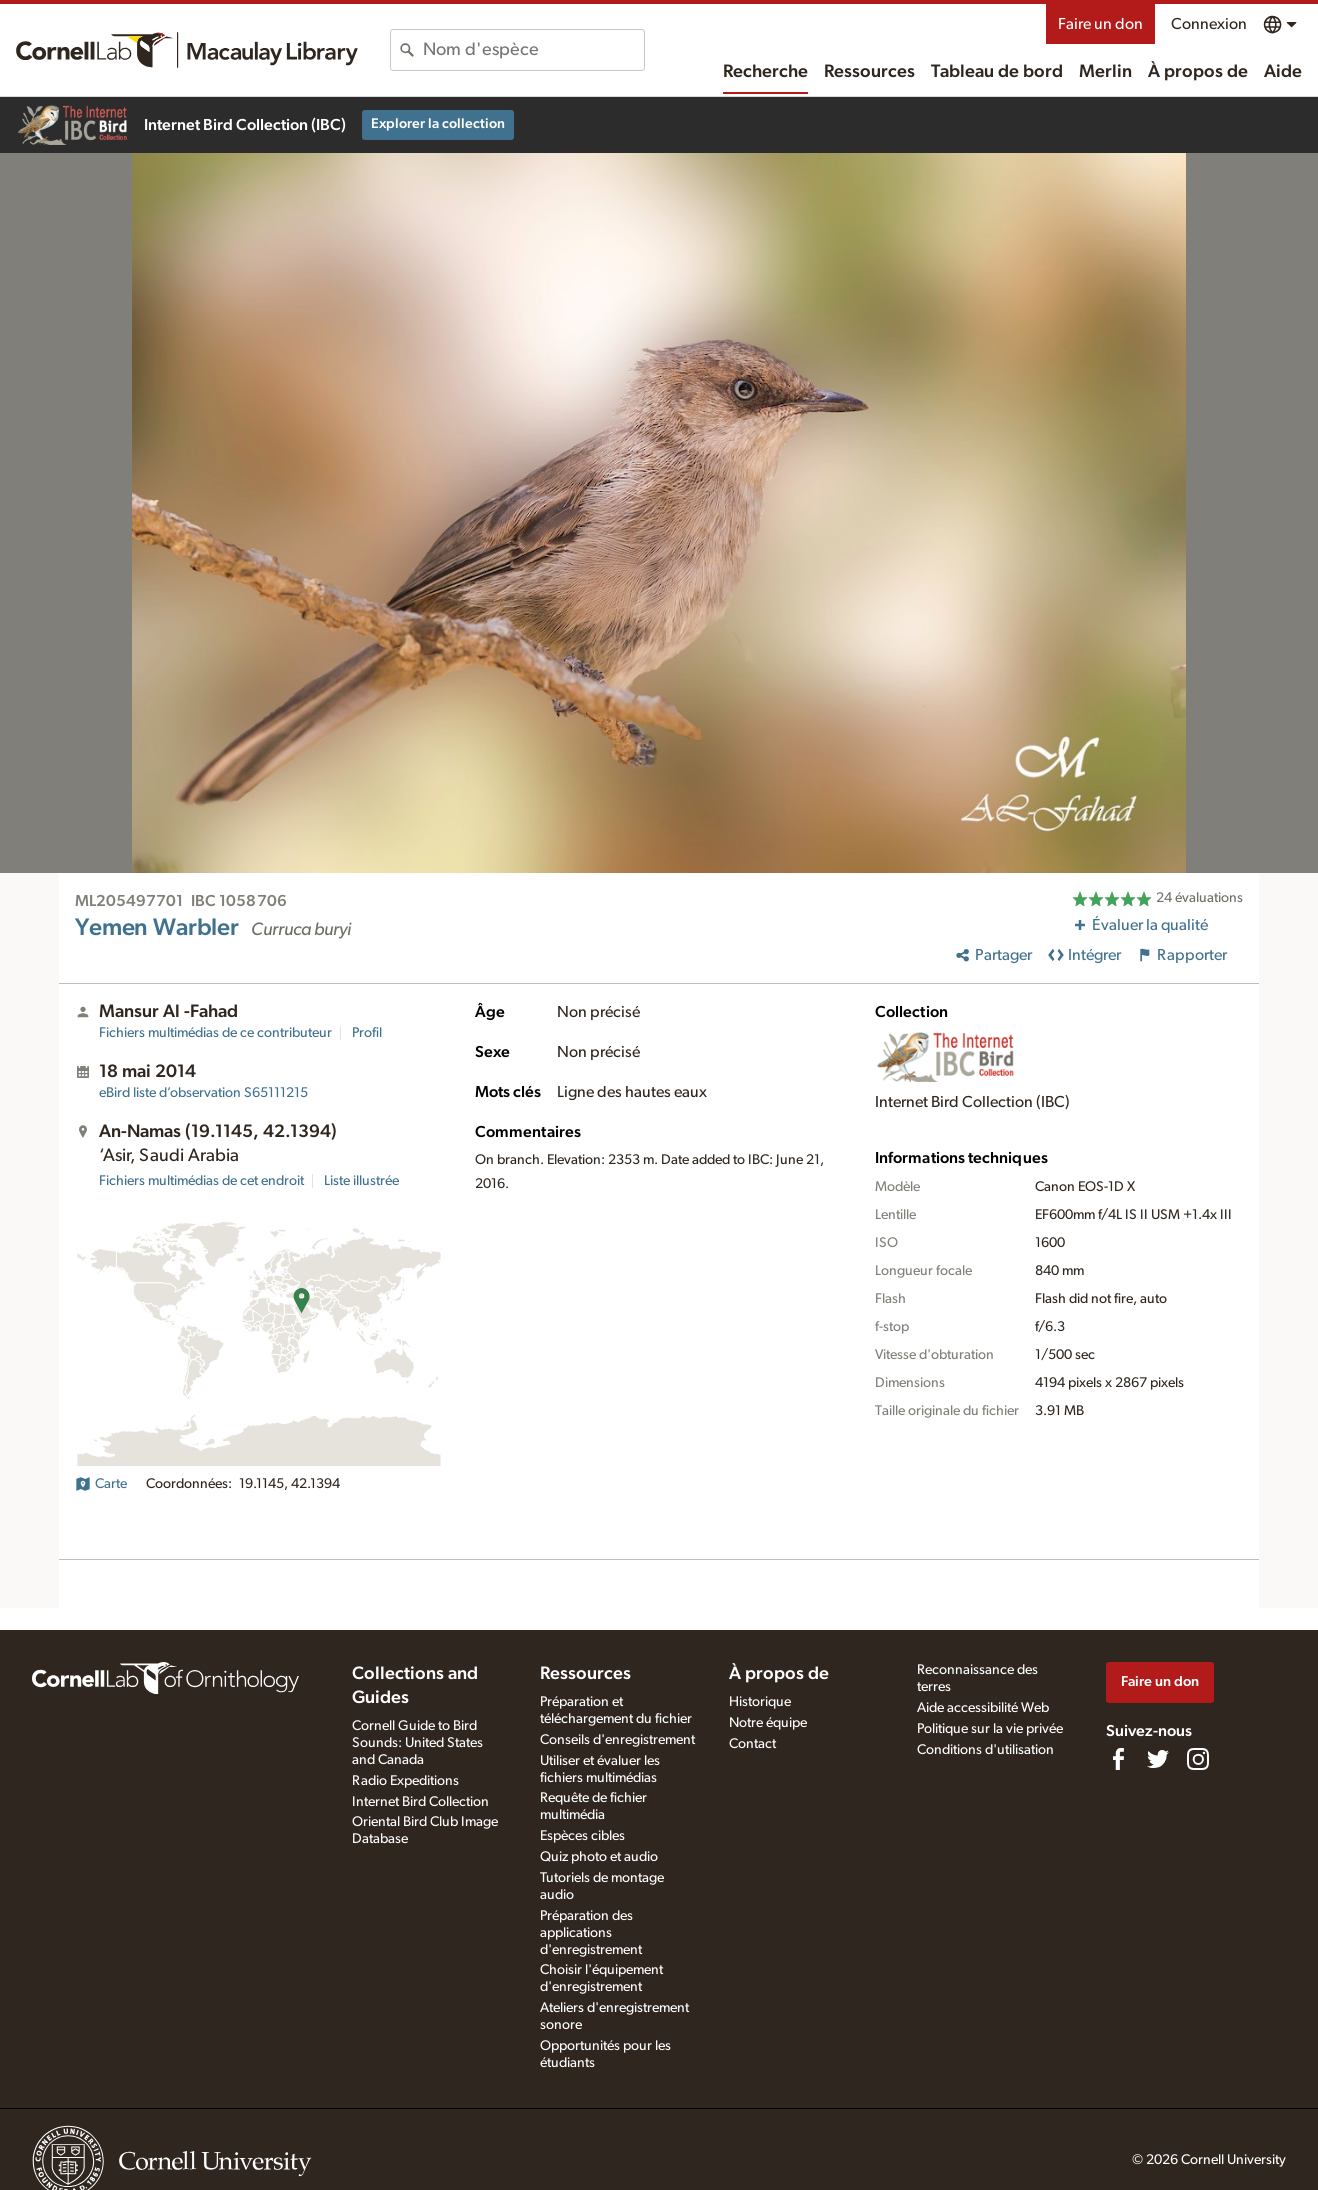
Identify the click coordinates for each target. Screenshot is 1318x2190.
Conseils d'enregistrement (617, 1740)
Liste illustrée (361, 1181)
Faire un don (1100, 24)
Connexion (1209, 24)
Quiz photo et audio (599, 1857)
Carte (101, 1484)
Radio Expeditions (405, 1781)
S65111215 (203, 1093)
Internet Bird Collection (420, 1802)
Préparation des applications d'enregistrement (591, 1933)
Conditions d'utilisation (985, 1750)
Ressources (869, 72)
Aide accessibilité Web (983, 1708)
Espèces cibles (582, 1836)
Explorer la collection (438, 124)
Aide (1283, 72)
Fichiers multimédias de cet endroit (201, 1181)
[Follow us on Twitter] (1158, 1759)
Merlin (1105, 72)
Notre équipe (768, 1723)
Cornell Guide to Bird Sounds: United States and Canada (417, 1743)
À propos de (1198, 72)
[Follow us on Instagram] (1198, 1759)
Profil (367, 1033)
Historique (760, 1702)
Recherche (765, 72)
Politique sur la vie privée (990, 1729)
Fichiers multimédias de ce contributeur (215, 1033)
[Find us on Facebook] (1118, 1759)
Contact (752, 1744)
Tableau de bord (997, 72)
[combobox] (533, 50)
